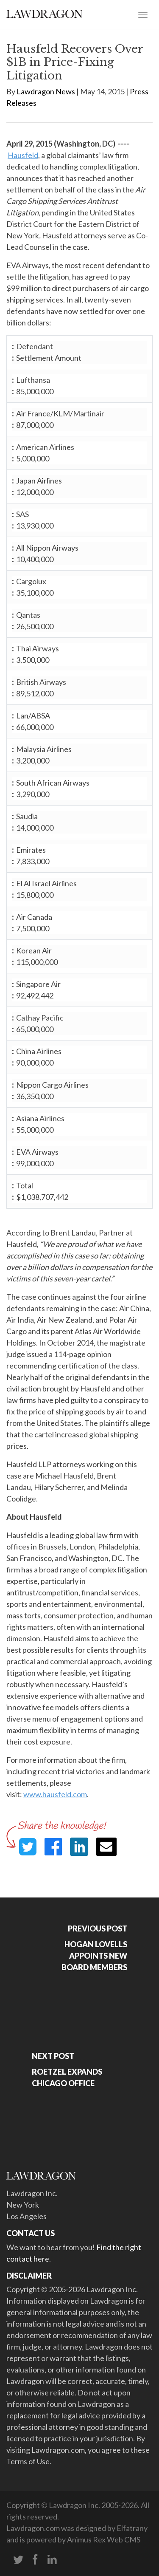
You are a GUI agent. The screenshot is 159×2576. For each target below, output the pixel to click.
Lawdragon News (46, 91)
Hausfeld (23, 155)
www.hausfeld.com (55, 1794)
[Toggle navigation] (143, 14)
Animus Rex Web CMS (103, 2539)
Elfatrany (132, 2528)
